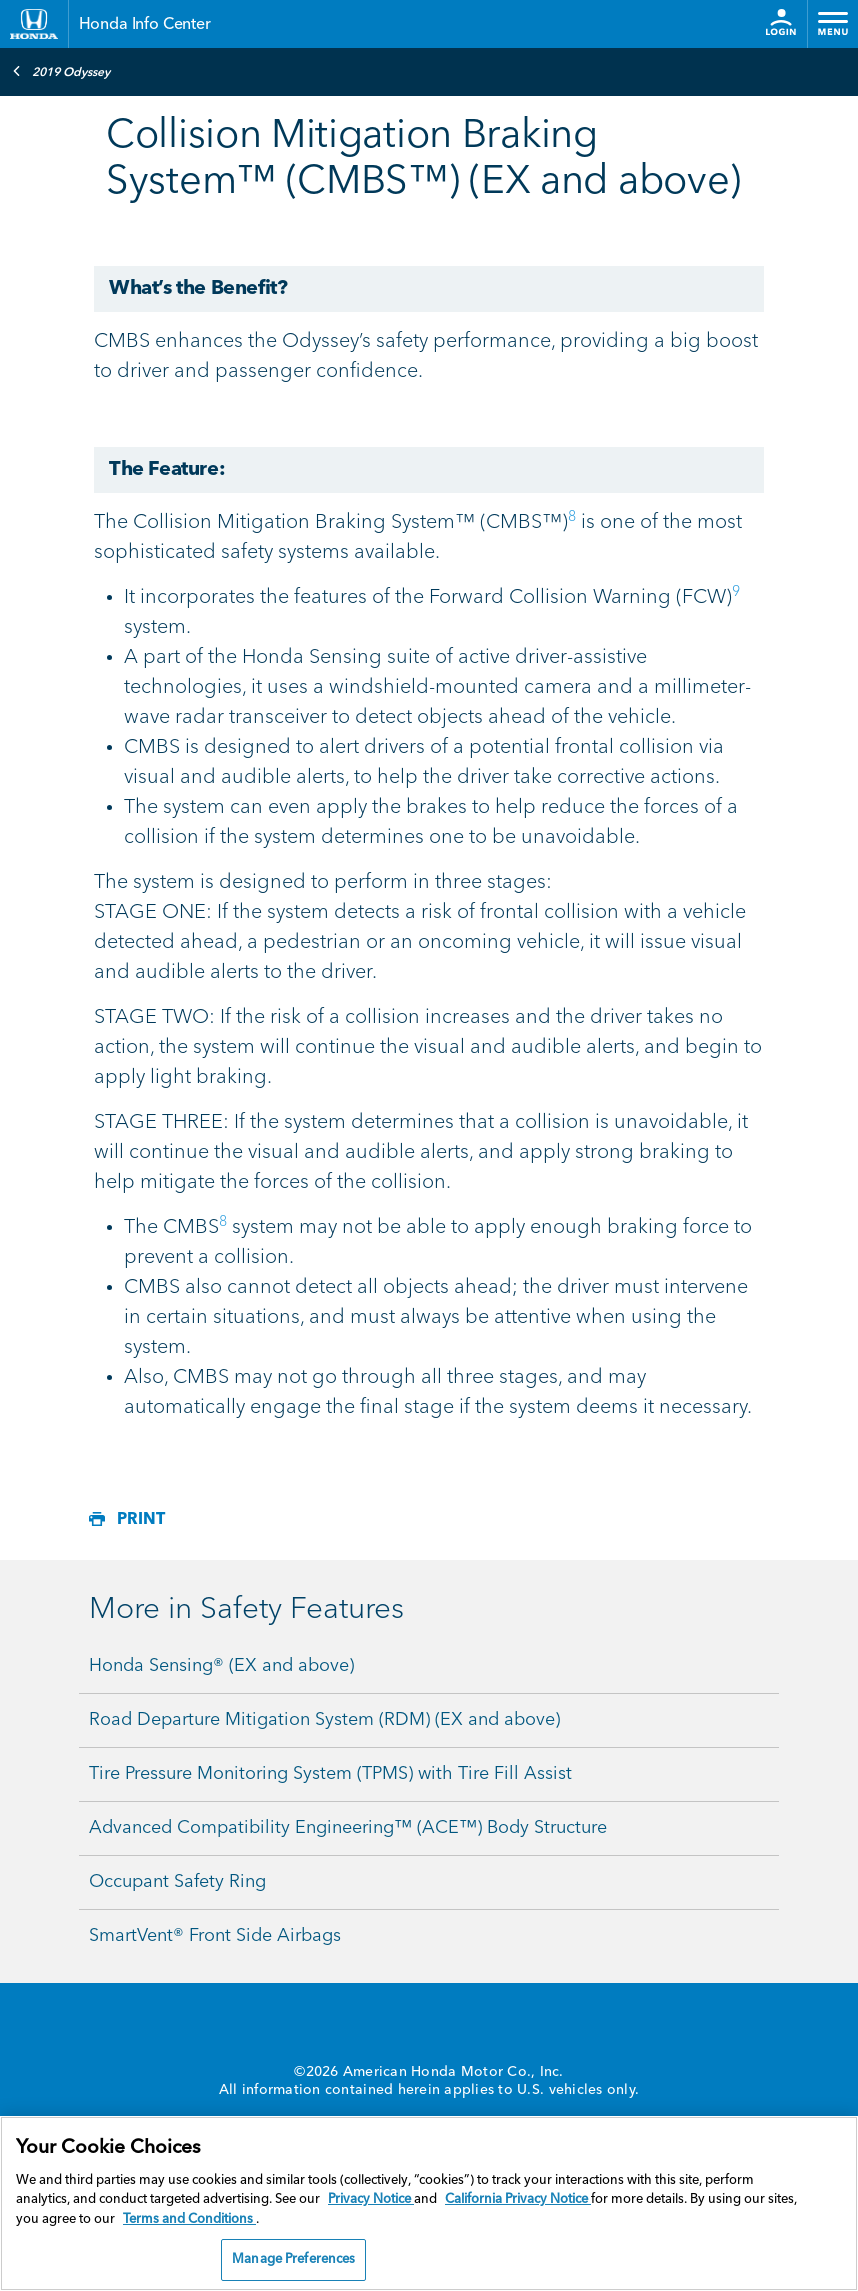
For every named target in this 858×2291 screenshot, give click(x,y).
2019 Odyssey (61, 71)
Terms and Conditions (189, 2219)
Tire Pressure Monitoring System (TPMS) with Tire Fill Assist (330, 1774)
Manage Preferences (293, 2259)
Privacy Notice (371, 2199)
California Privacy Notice (518, 2199)
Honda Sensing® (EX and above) (221, 1666)
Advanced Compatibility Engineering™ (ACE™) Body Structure (348, 1828)
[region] (429, 2203)
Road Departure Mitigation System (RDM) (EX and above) (324, 1720)
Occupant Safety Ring (177, 1882)
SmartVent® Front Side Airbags (215, 1936)
